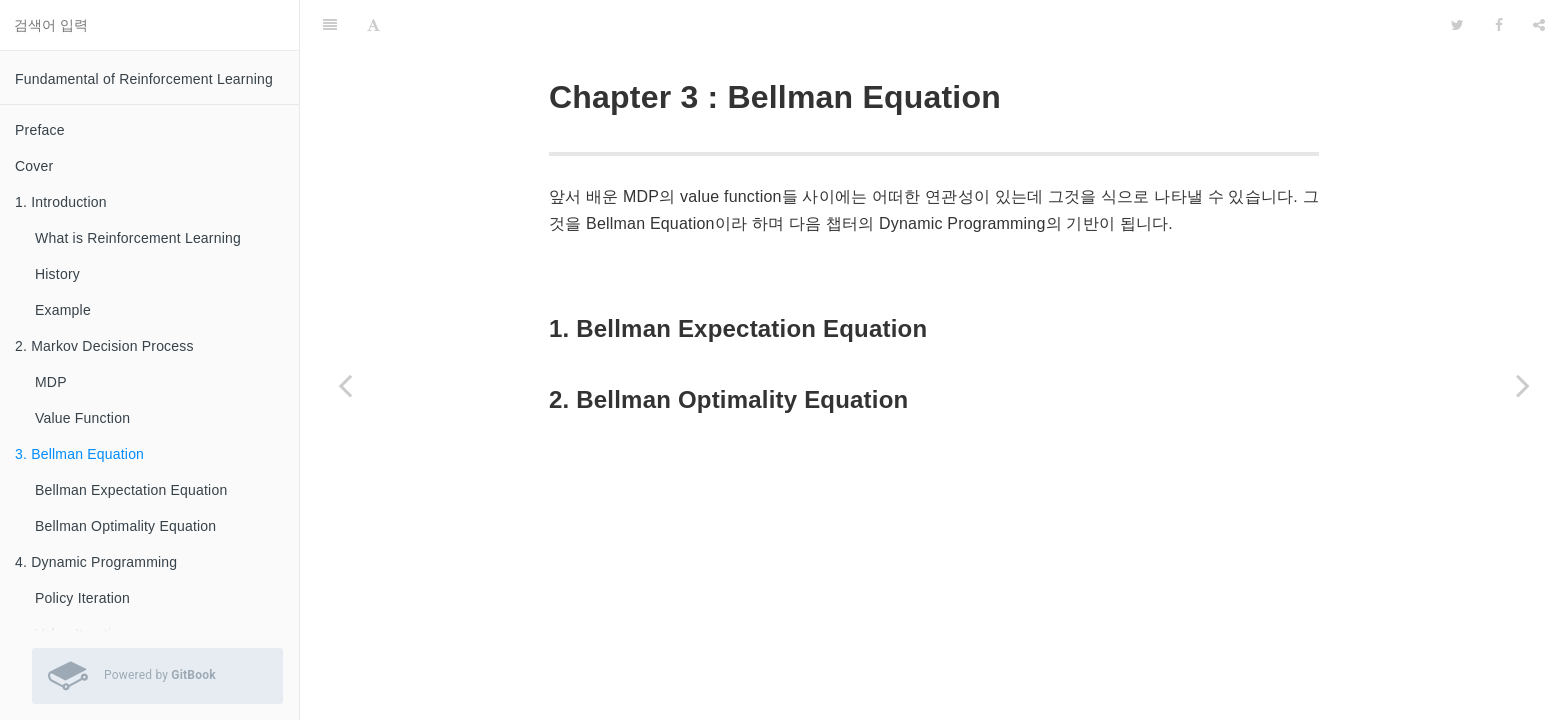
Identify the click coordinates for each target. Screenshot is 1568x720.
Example (63, 310)
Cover (34, 166)
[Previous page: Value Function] (345, 385)
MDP (51, 382)
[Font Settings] (373, 25)
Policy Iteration (82, 598)
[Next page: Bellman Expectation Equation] (1523, 385)
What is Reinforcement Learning (138, 238)
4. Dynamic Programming (96, 562)
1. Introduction (61, 202)
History (57, 274)
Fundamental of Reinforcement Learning (144, 79)
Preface (40, 130)
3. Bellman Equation (79, 454)
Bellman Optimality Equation (125, 526)
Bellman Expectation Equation (131, 490)
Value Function (82, 418)
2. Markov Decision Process (104, 346)
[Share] (1539, 25)
